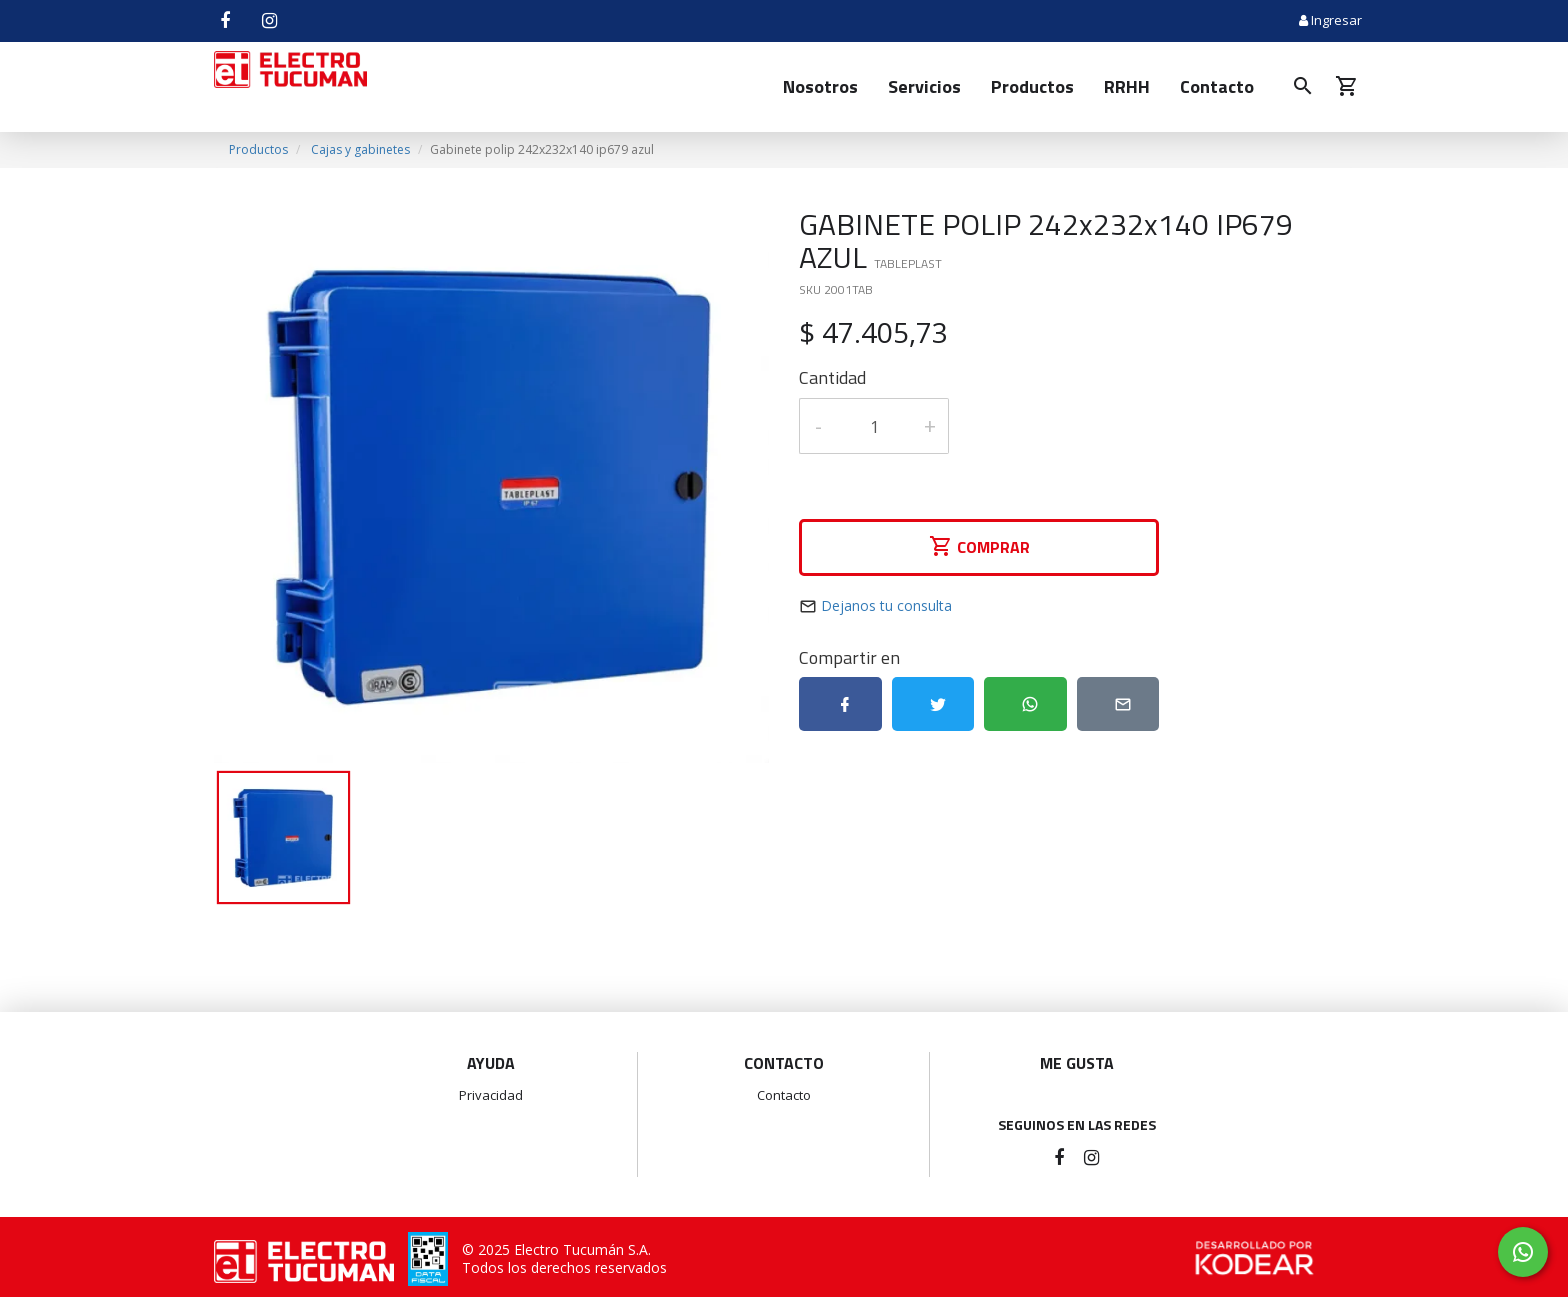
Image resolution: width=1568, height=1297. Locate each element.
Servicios (924, 86)
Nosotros (820, 86)
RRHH (1127, 86)
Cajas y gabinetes (360, 149)
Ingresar (1330, 20)
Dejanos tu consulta (886, 605)
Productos (1032, 86)
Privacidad (491, 1095)
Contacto (1217, 86)
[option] (491, 485)
